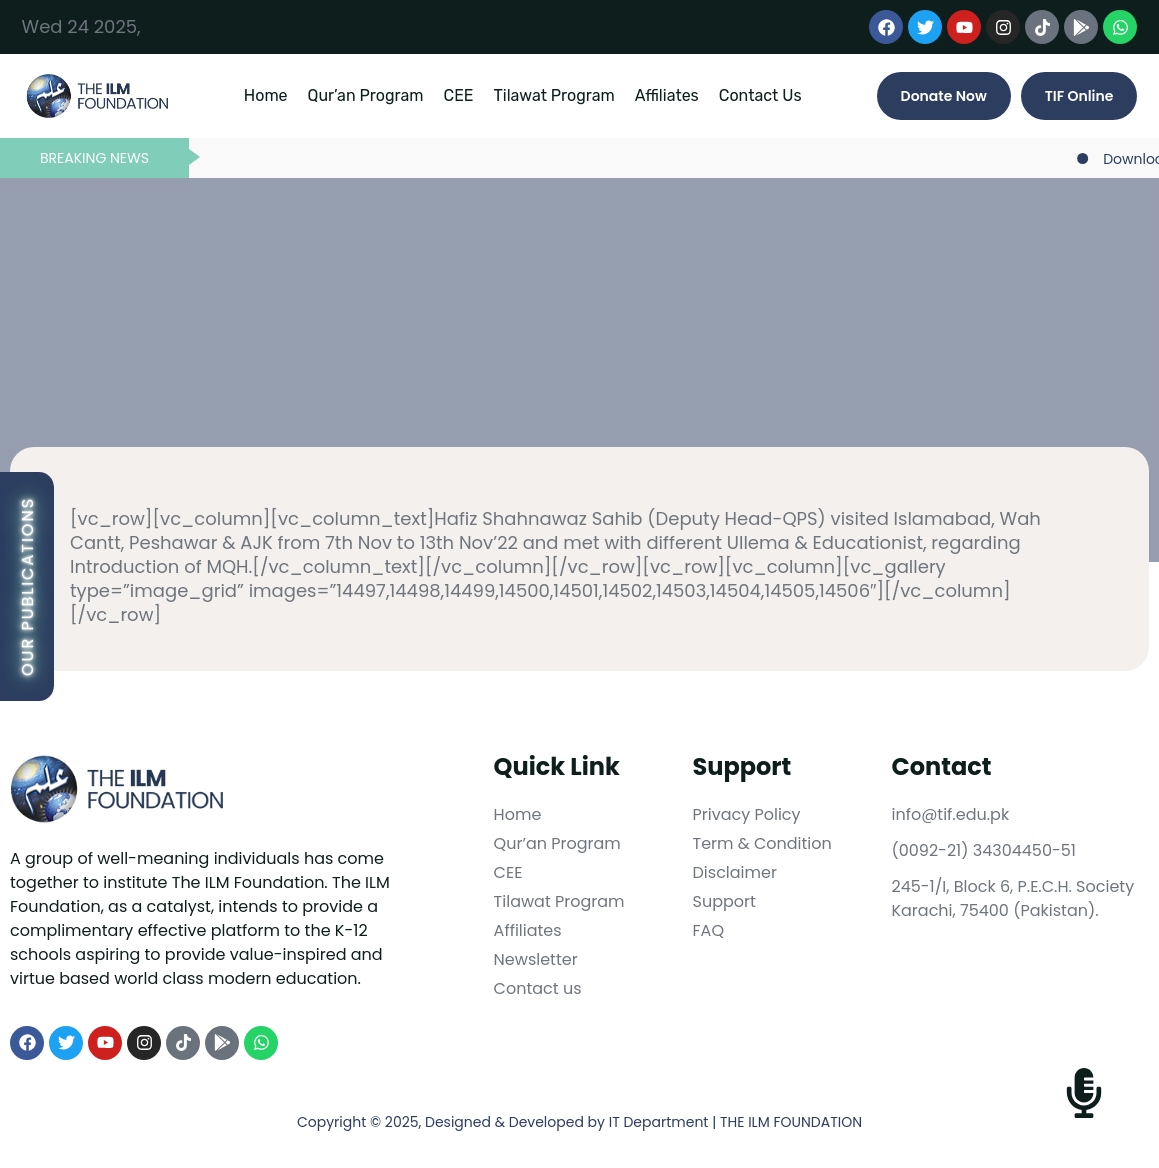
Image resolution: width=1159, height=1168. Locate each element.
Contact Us (760, 95)
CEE (458, 95)
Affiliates (667, 95)
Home (266, 95)
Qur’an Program (366, 95)
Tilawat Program (554, 95)
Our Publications (27, 586)
